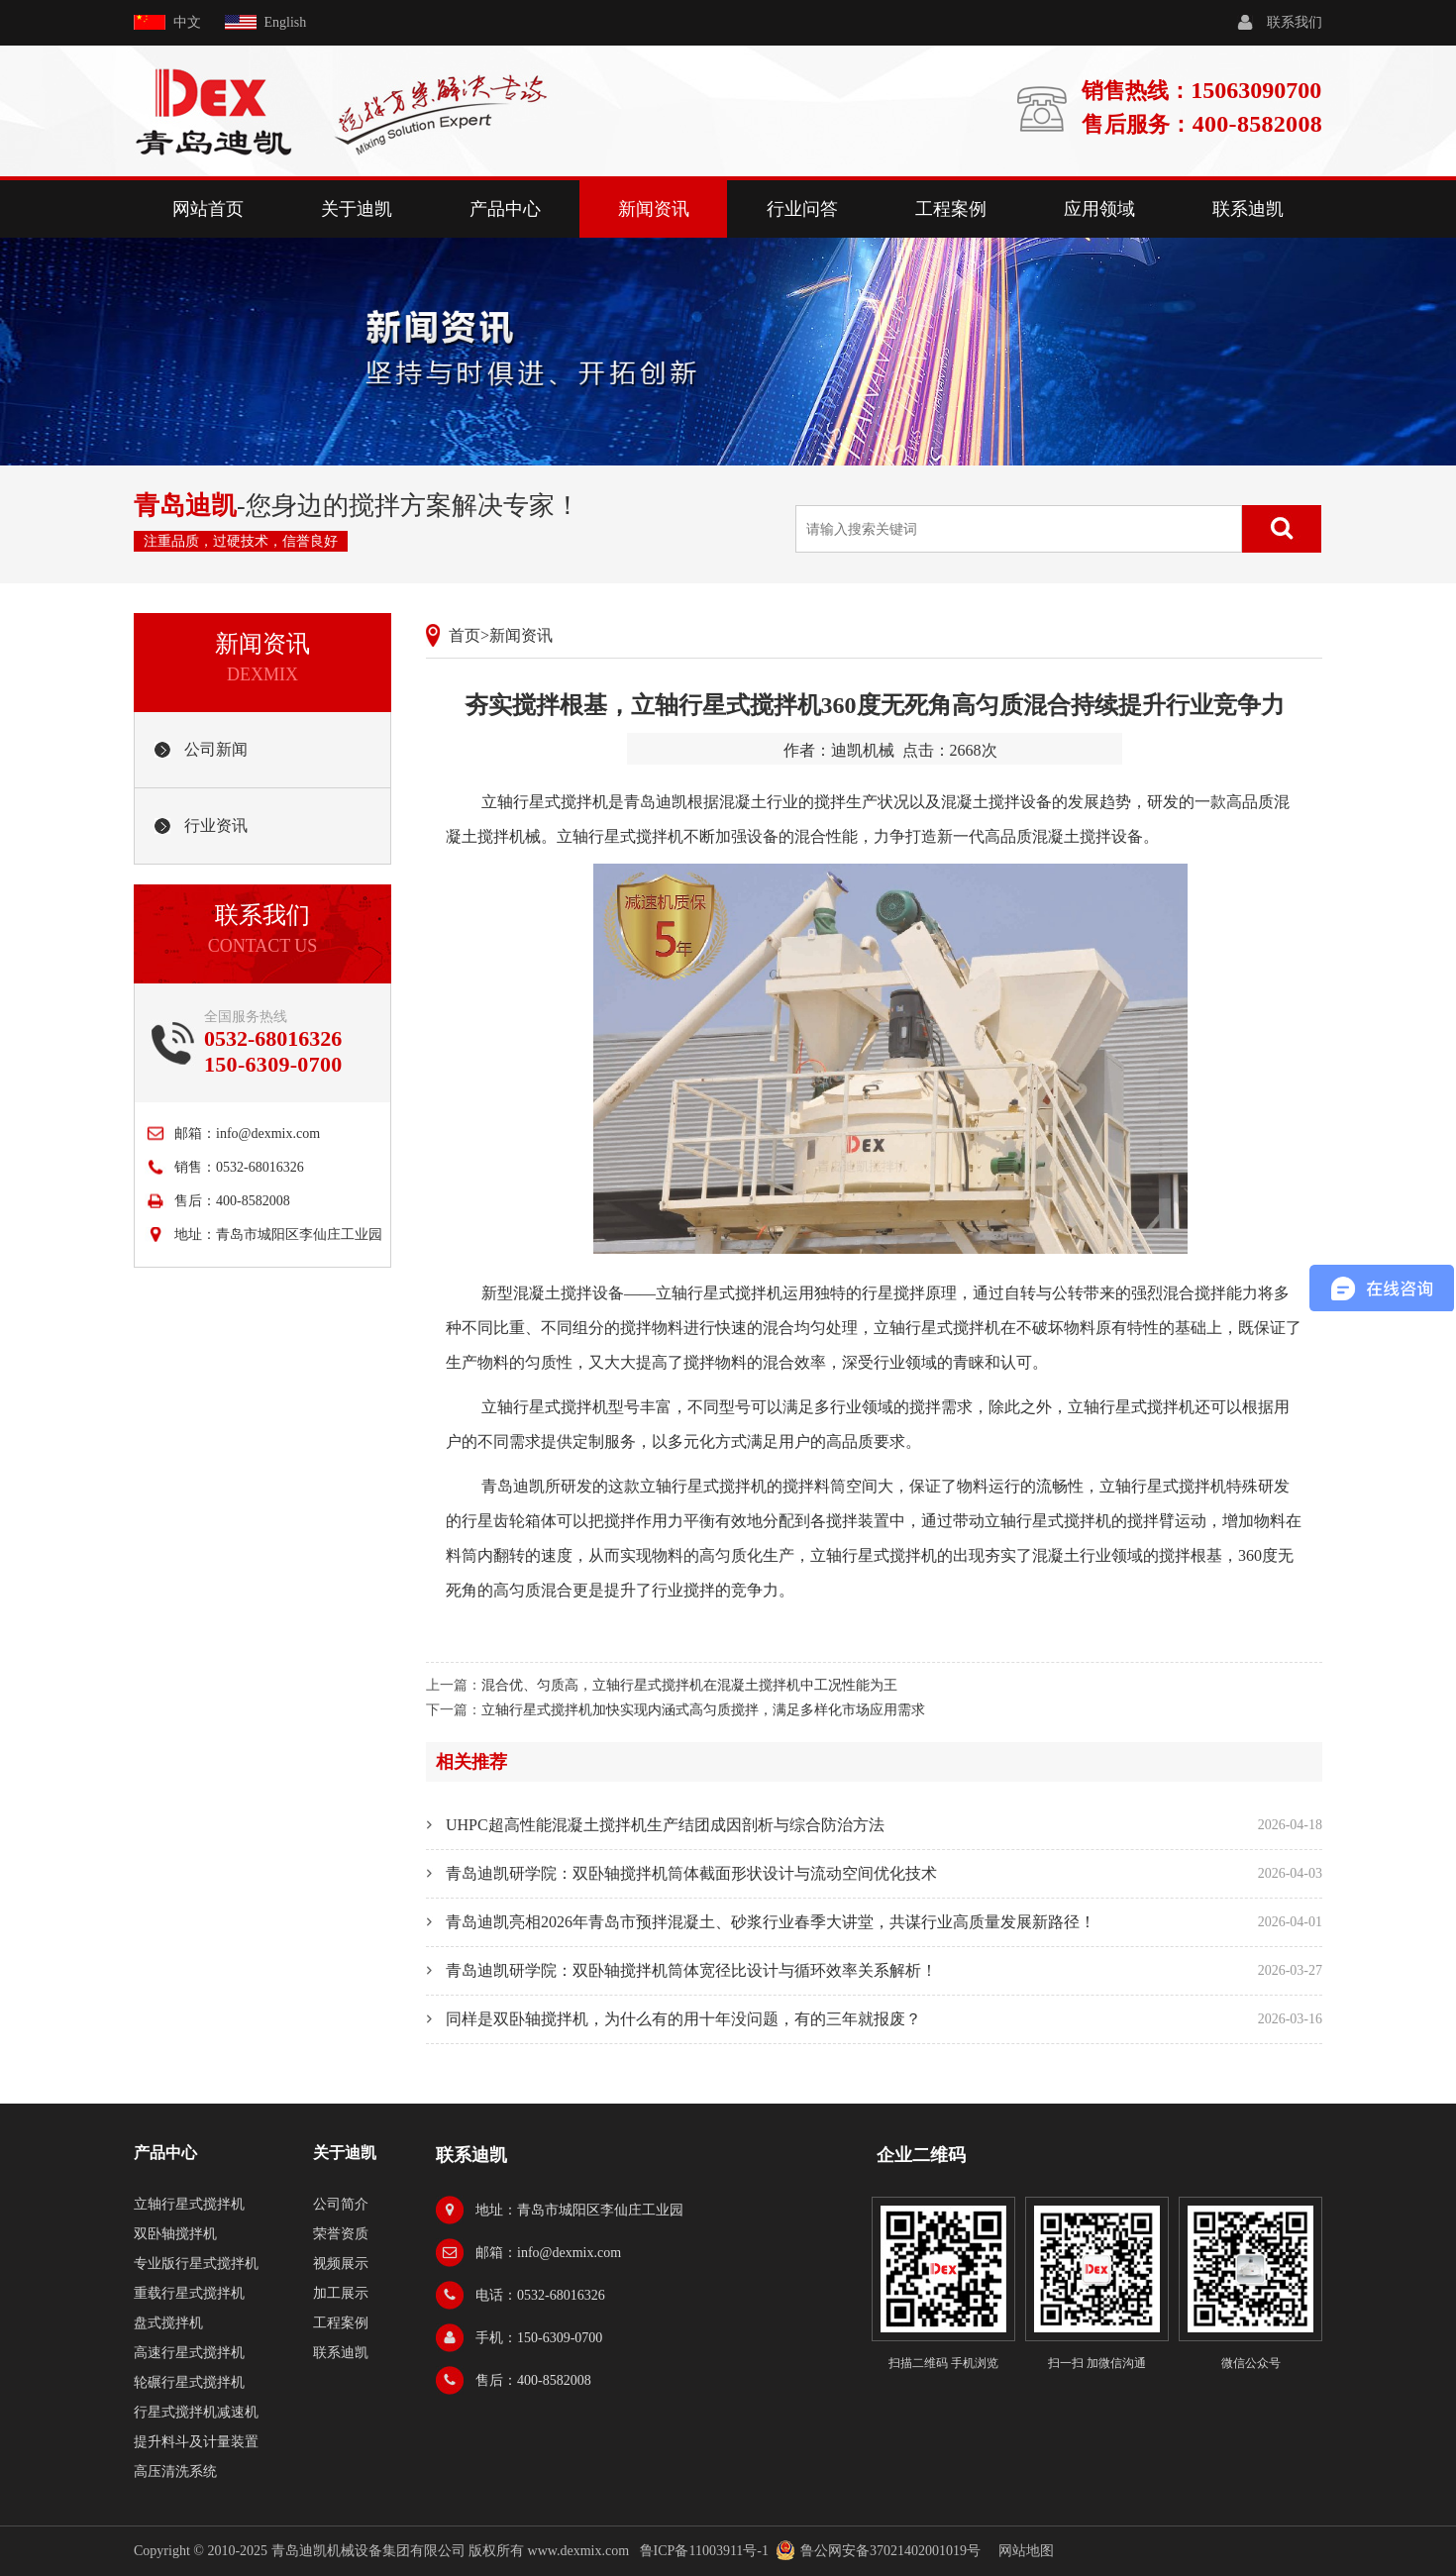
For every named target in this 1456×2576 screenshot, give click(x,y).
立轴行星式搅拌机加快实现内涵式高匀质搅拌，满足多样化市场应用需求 (703, 1709)
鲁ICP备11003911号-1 (704, 2550)
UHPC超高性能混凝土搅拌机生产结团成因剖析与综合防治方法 (665, 1824)
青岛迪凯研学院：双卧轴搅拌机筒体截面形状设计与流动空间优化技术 (691, 1873)
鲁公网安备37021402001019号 (890, 2550)
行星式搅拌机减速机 (196, 2412)
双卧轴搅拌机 (175, 2233)
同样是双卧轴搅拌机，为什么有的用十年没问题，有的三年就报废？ (683, 2018)
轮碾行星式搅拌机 (189, 2382)
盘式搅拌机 (168, 2323)
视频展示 (340, 2263)
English (285, 22)
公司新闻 (216, 749)
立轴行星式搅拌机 (544, 801)
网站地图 (1026, 2550)
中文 (187, 22)
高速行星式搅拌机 (189, 2352)
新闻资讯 (653, 209)
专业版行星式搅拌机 (196, 2263)
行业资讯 (216, 825)
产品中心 (505, 209)
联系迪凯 (1248, 209)
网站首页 (208, 209)
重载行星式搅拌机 (189, 2293)
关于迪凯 (356, 209)
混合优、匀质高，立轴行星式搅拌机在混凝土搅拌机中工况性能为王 (689, 1685)
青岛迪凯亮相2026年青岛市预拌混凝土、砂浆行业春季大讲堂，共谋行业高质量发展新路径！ (770, 1921)
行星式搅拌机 (560, 1406)
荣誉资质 (340, 2233)
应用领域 (1099, 209)
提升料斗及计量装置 (196, 2441)
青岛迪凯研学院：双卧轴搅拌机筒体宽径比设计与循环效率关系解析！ (691, 1970)
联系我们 (1294, 22)
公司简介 (340, 2204)
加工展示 (340, 2293)
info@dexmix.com (268, 1133)
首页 (464, 635)
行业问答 (802, 209)
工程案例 (951, 209)
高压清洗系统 (175, 2471)
